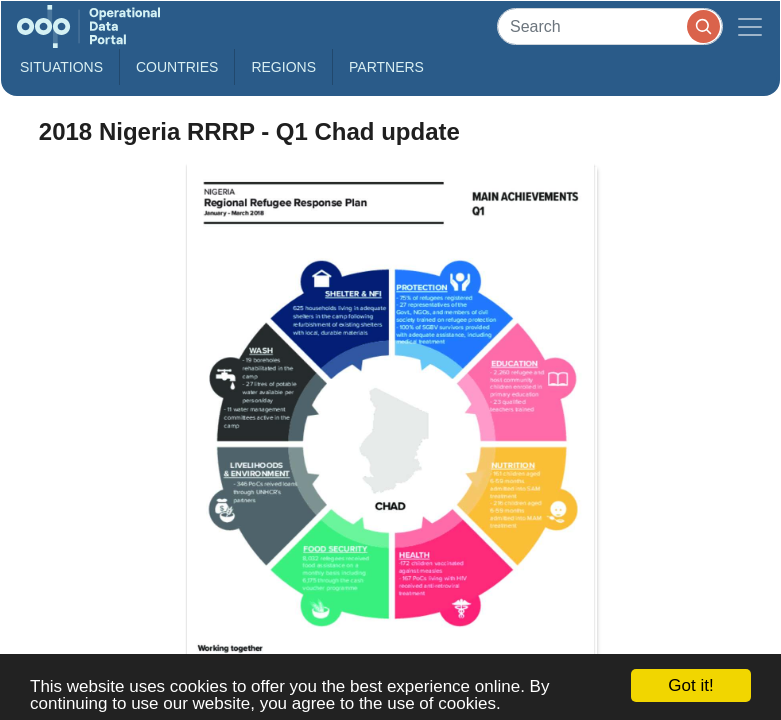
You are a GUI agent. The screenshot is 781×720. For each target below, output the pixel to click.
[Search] (610, 26)
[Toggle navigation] (750, 26)
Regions (283, 67)
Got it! (690, 685)
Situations (61, 67)
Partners (386, 67)
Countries (177, 67)
